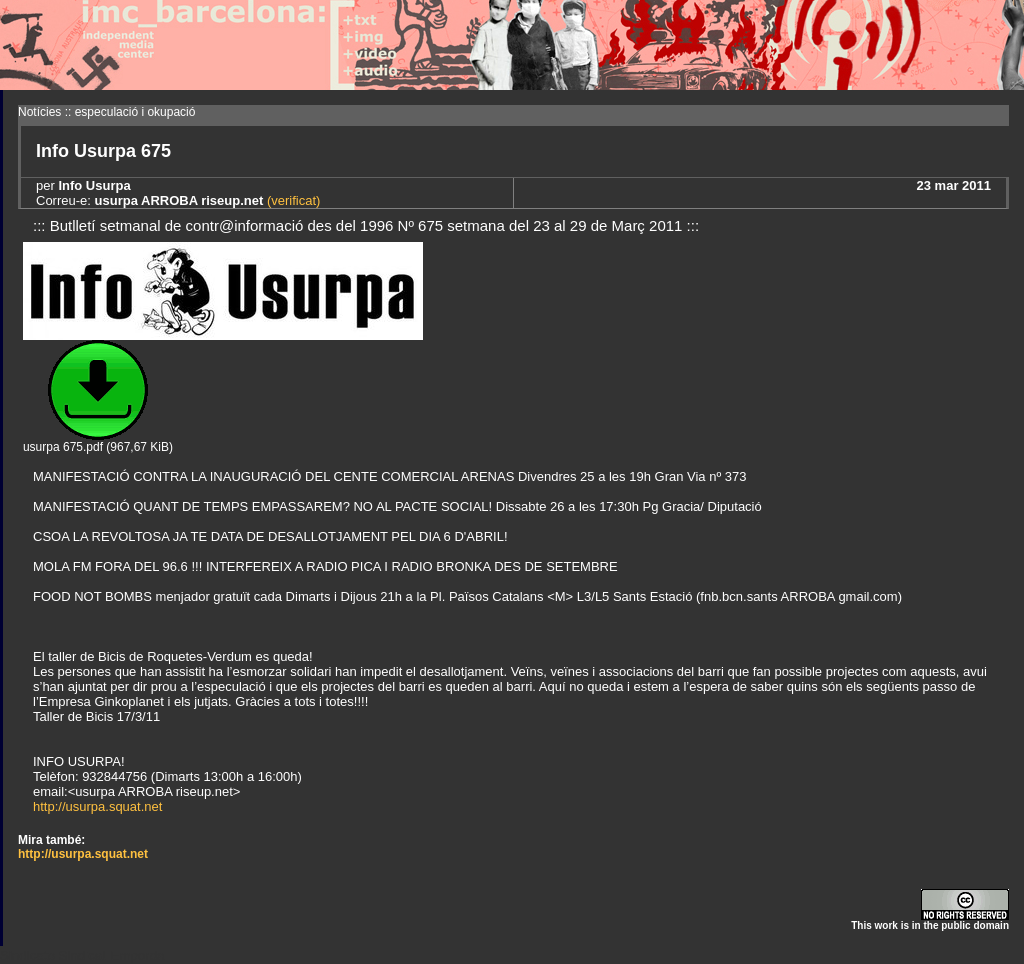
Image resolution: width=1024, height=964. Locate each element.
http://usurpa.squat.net (97, 806)
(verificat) (291, 200)
